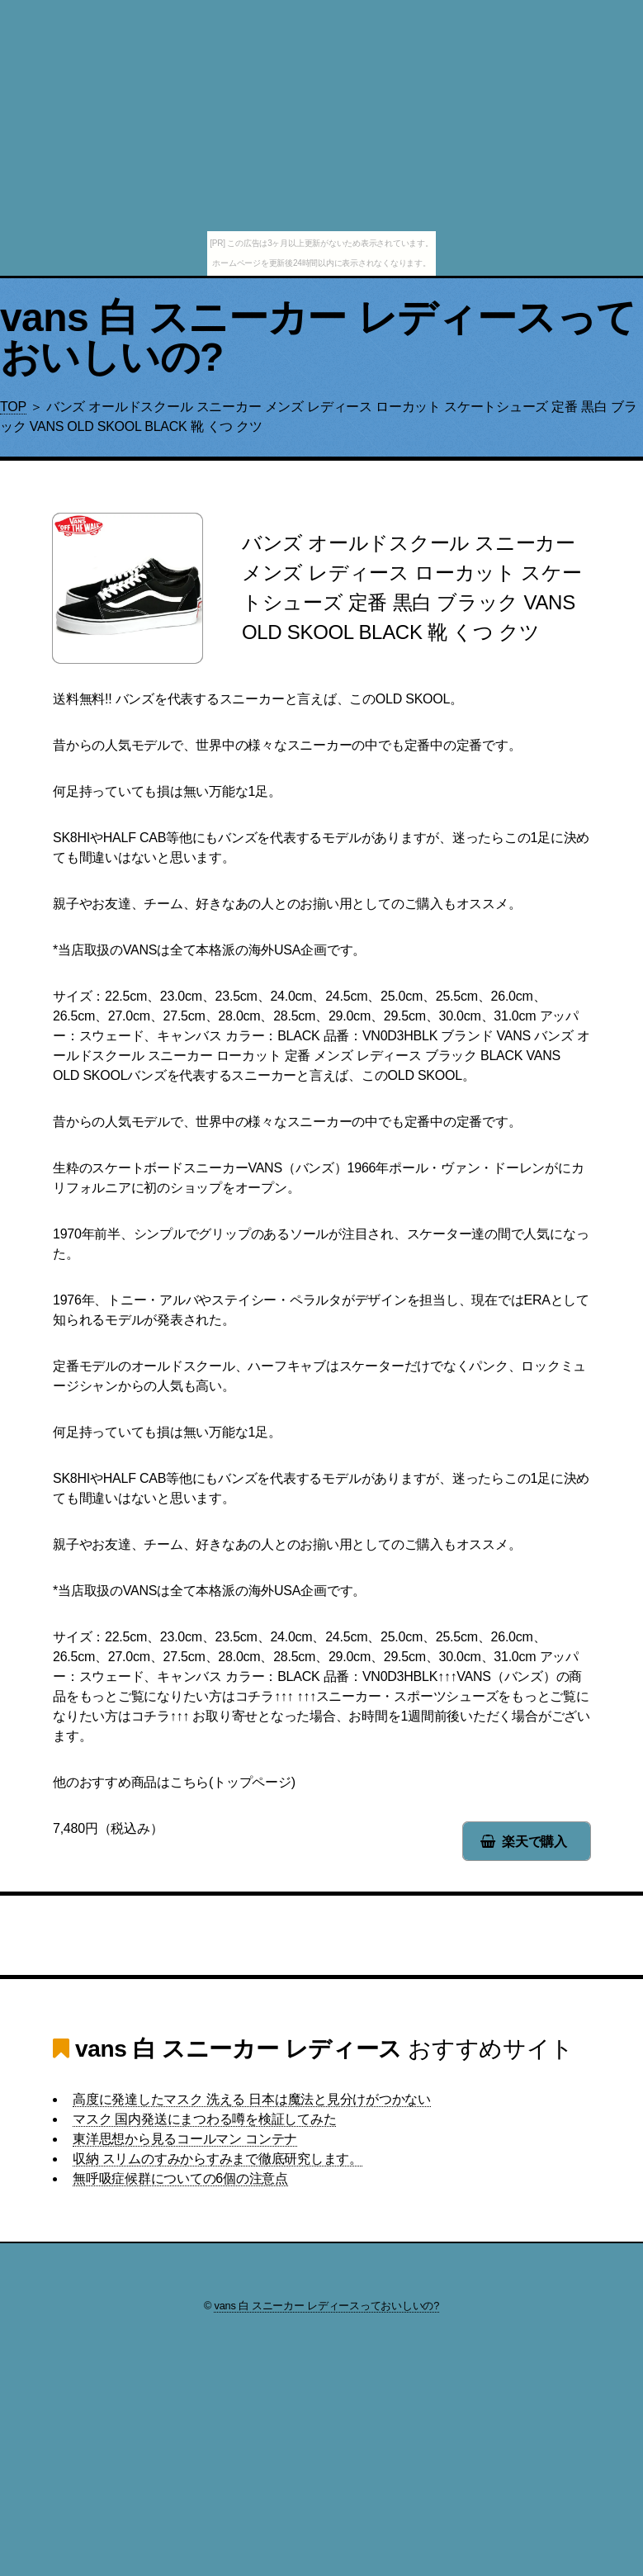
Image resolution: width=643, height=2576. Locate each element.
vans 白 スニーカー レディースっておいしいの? (318, 337)
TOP (13, 407)
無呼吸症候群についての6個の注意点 (180, 2178)
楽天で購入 (534, 1842)
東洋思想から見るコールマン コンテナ (185, 2139)
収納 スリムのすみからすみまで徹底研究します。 (217, 2159)
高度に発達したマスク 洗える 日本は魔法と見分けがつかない (252, 2099)
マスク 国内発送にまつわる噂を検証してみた (204, 2119)
